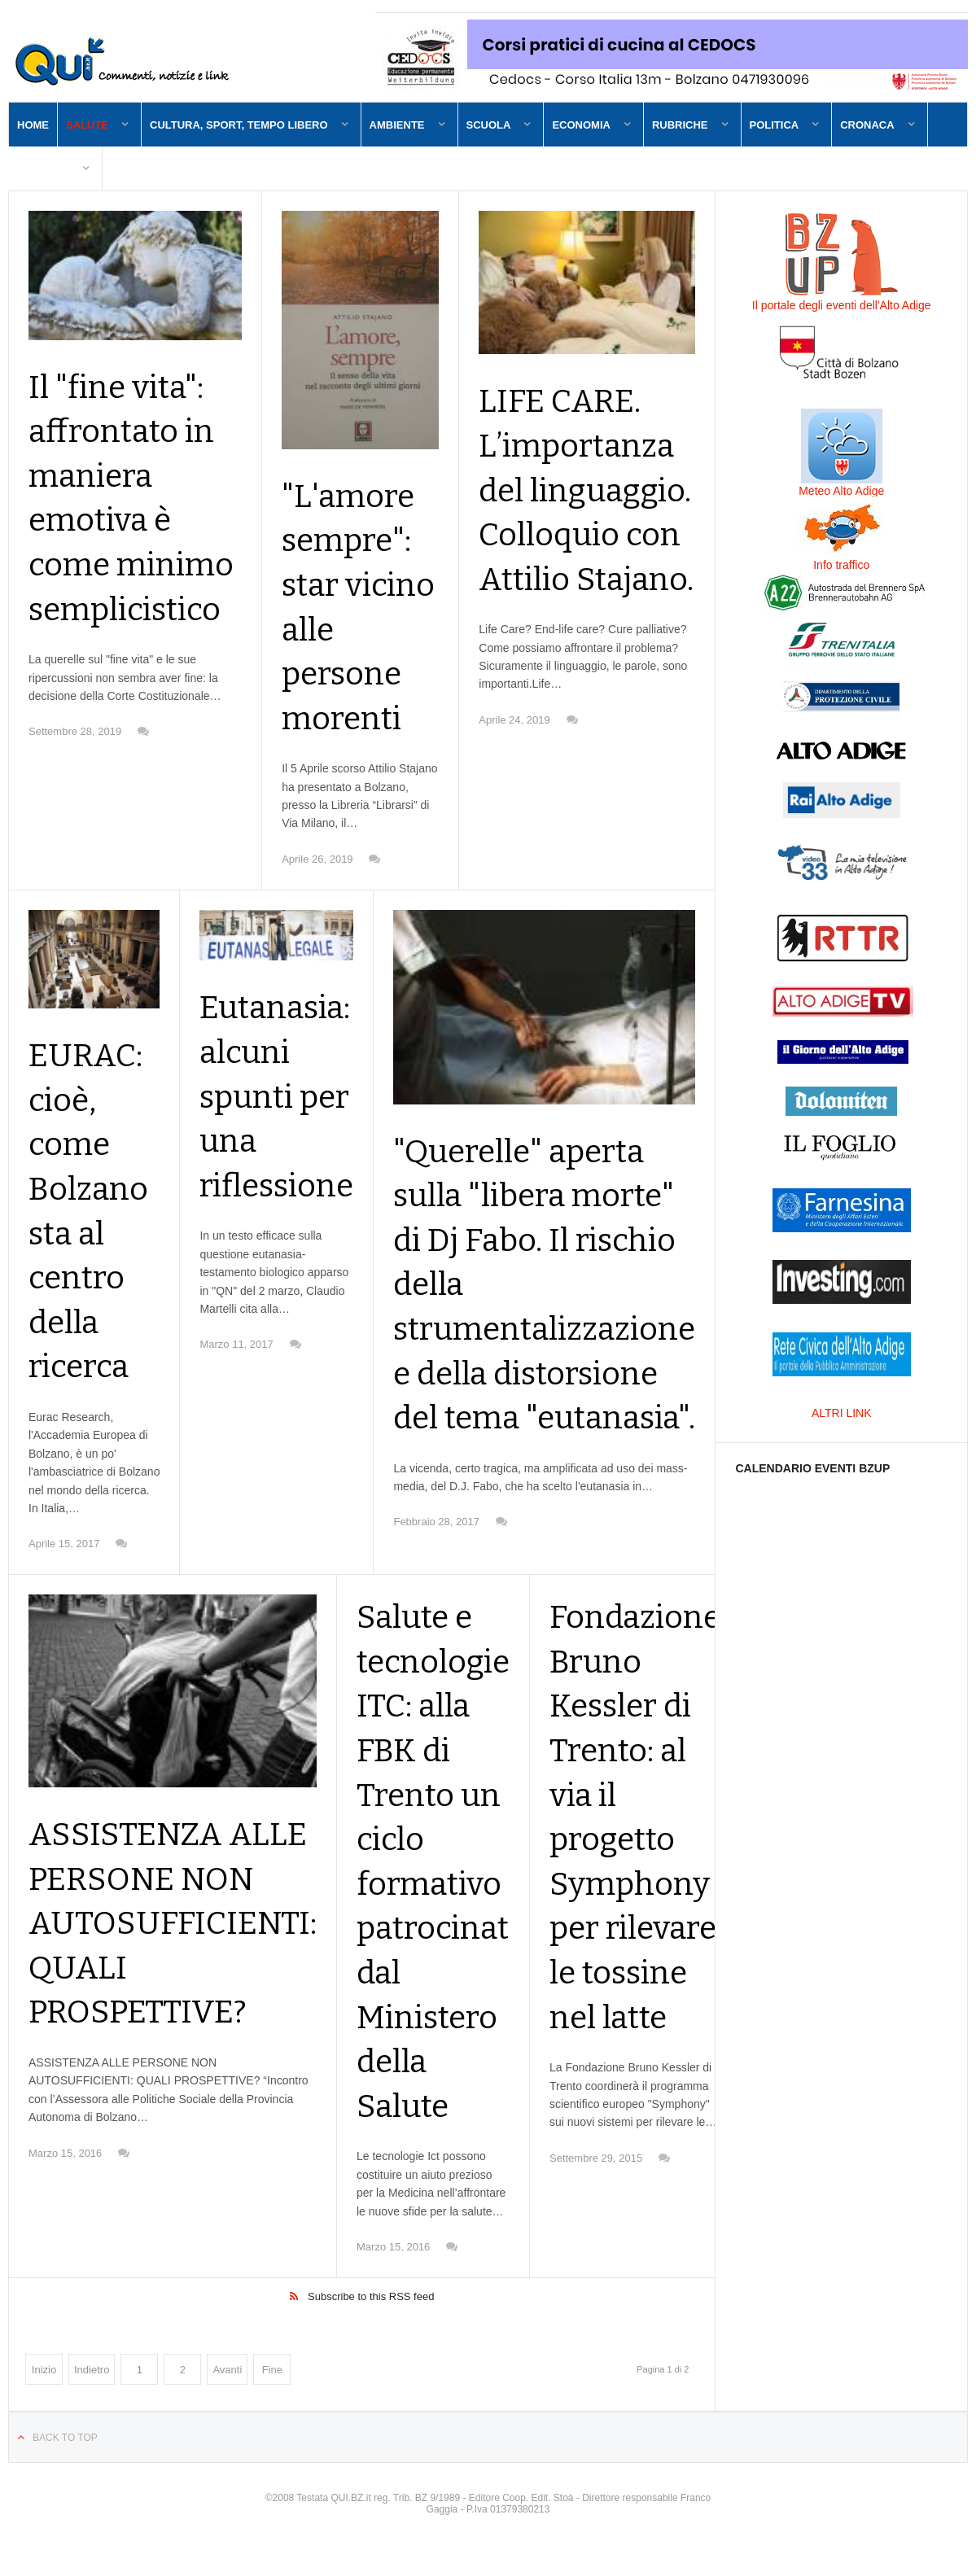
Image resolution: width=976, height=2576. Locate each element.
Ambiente (397, 125)
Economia (581, 125)
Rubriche (680, 125)
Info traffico (841, 564)
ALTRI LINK (842, 1412)
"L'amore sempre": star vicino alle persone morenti (359, 616)
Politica (774, 125)
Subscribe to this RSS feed (371, 2326)
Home (33, 125)
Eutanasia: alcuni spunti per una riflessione (280, 1133)
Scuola (488, 125)
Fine (272, 2400)
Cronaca (867, 125)
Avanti (227, 2400)
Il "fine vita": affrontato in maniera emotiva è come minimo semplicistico (135, 523)
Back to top (65, 2467)
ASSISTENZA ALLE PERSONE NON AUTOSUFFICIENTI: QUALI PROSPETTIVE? (183, 1967)
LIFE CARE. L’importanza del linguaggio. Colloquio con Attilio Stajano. (585, 536)
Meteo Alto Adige (841, 490)
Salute (87, 125)
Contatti (43, 169)
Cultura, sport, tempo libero (239, 125)
